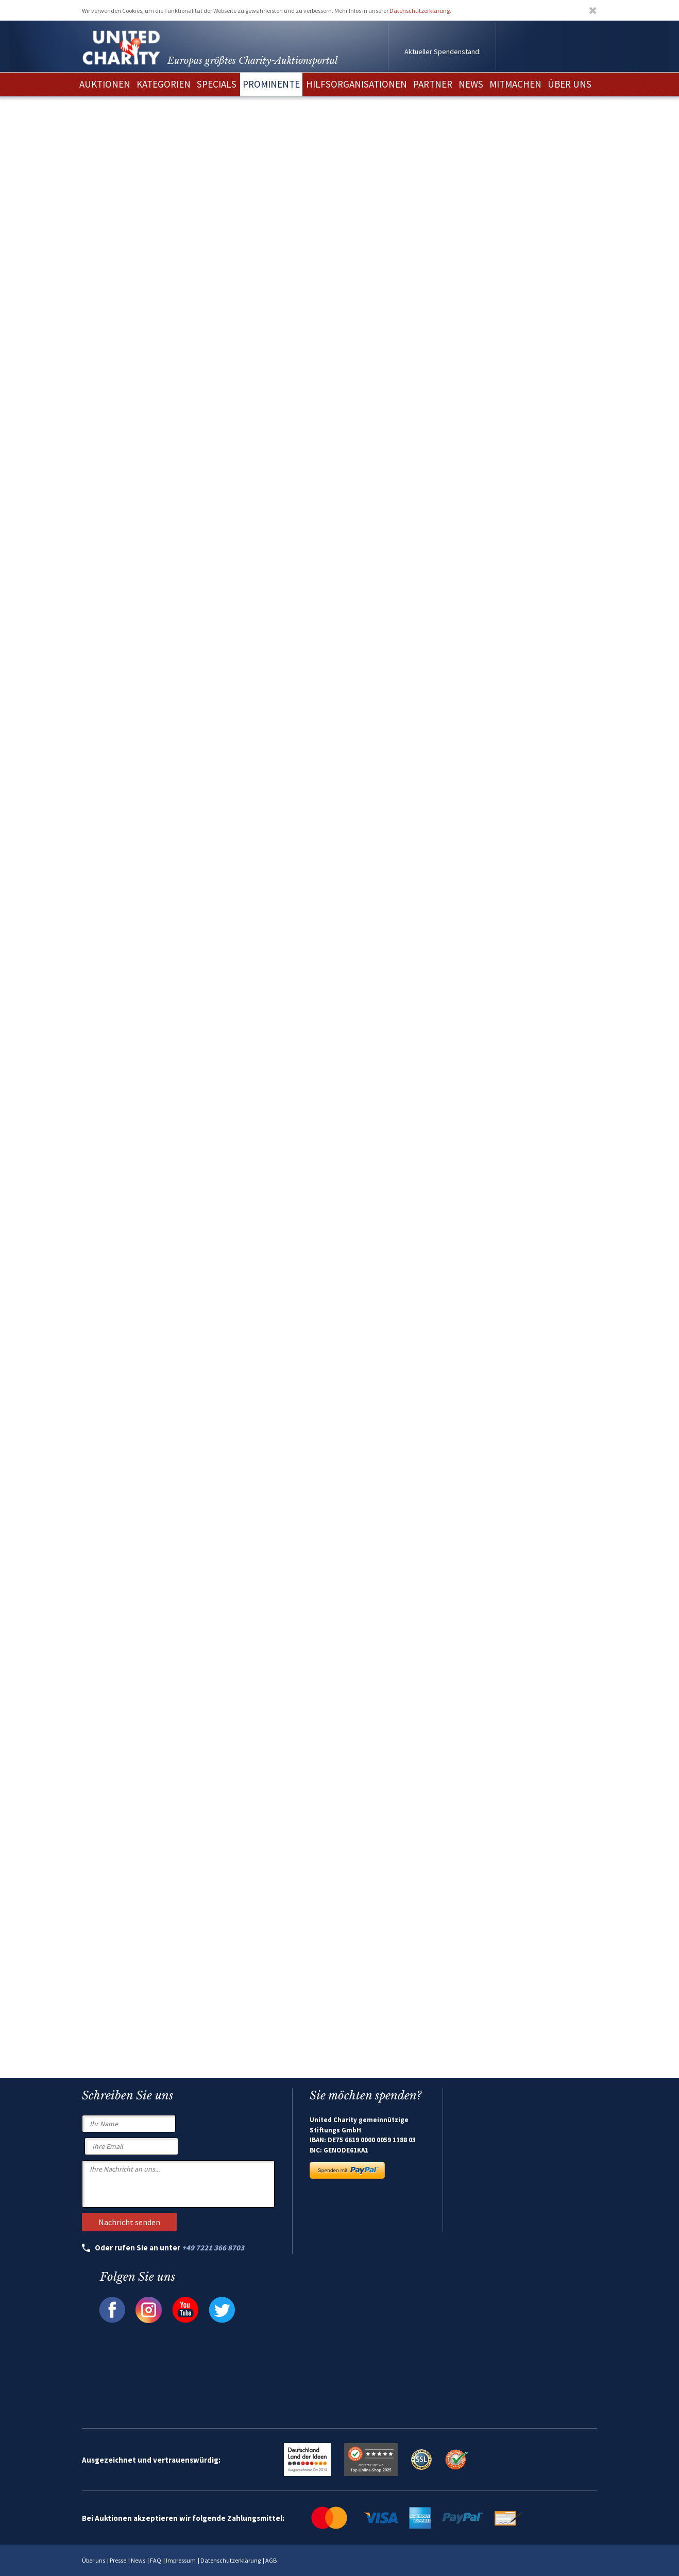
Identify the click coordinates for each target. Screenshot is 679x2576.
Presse (118, 2560)
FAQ (155, 2560)
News (138, 2560)
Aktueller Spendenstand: (442, 51)
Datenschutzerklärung (419, 10)
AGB (271, 2560)
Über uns (93, 2560)
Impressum (181, 2560)
